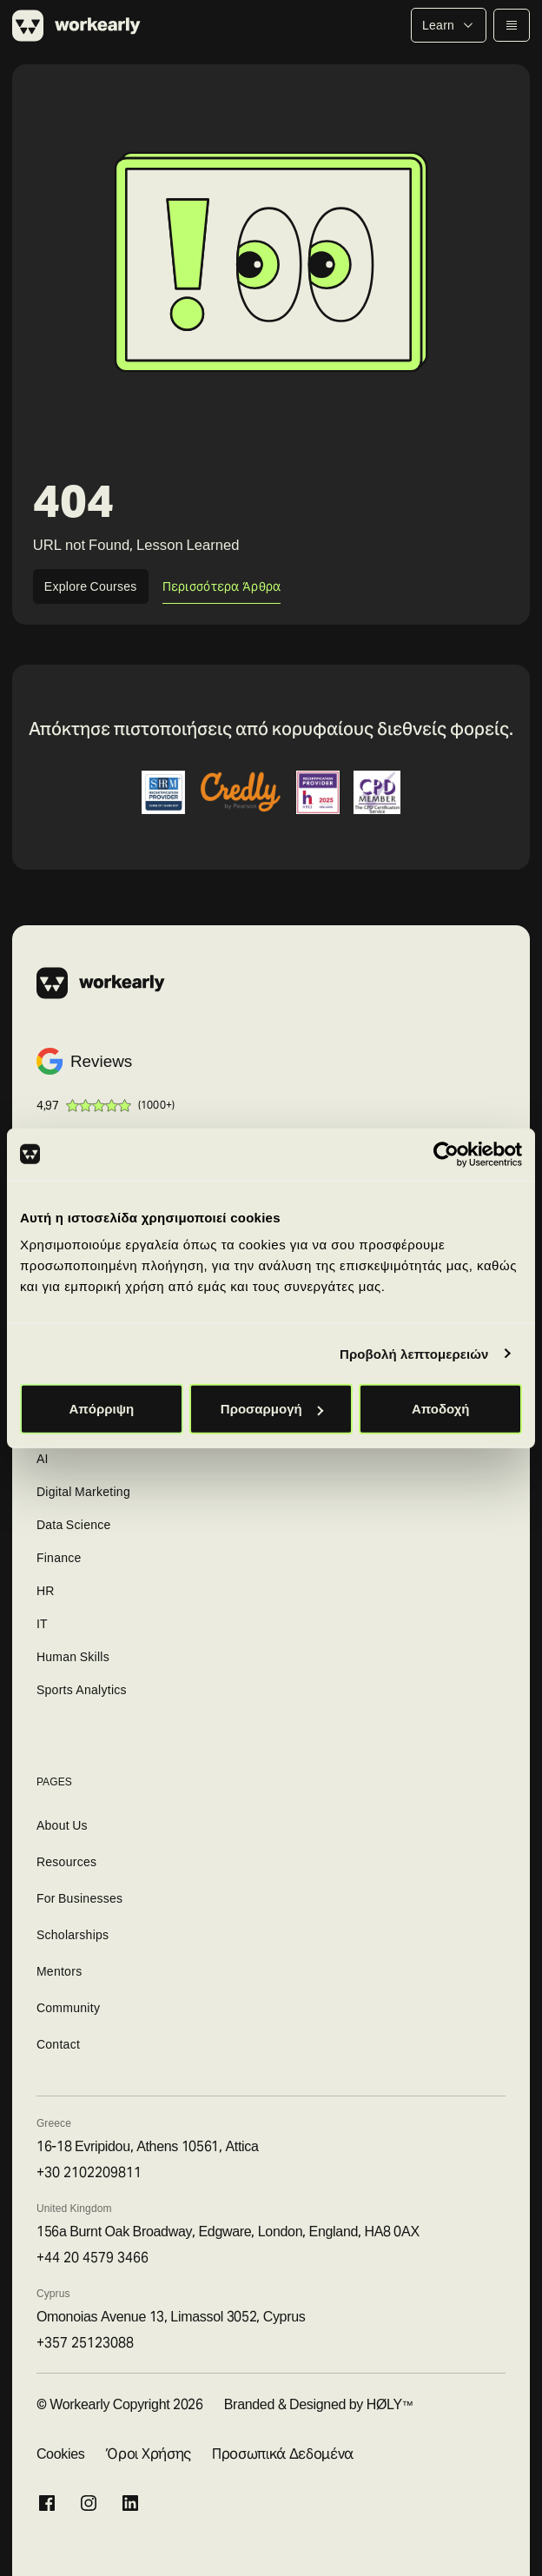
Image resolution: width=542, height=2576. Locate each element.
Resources (66, 1862)
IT (42, 1624)
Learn (448, 25)
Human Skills (72, 1657)
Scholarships (72, 1935)
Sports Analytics (81, 1690)
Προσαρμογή (272, 1408)
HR (45, 1591)
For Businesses (79, 1898)
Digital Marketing (83, 1492)
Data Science (73, 1525)
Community (68, 2008)
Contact (58, 2044)
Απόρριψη (101, 1408)
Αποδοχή (441, 1408)
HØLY (384, 2404)
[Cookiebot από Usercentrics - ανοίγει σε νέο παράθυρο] (446, 1154)
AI (42, 1459)
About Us (62, 1825)
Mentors (59, 1971)
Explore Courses (90, 586)
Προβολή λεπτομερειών (414, 1353)
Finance (59, 1558)
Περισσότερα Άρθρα (221, 586)
